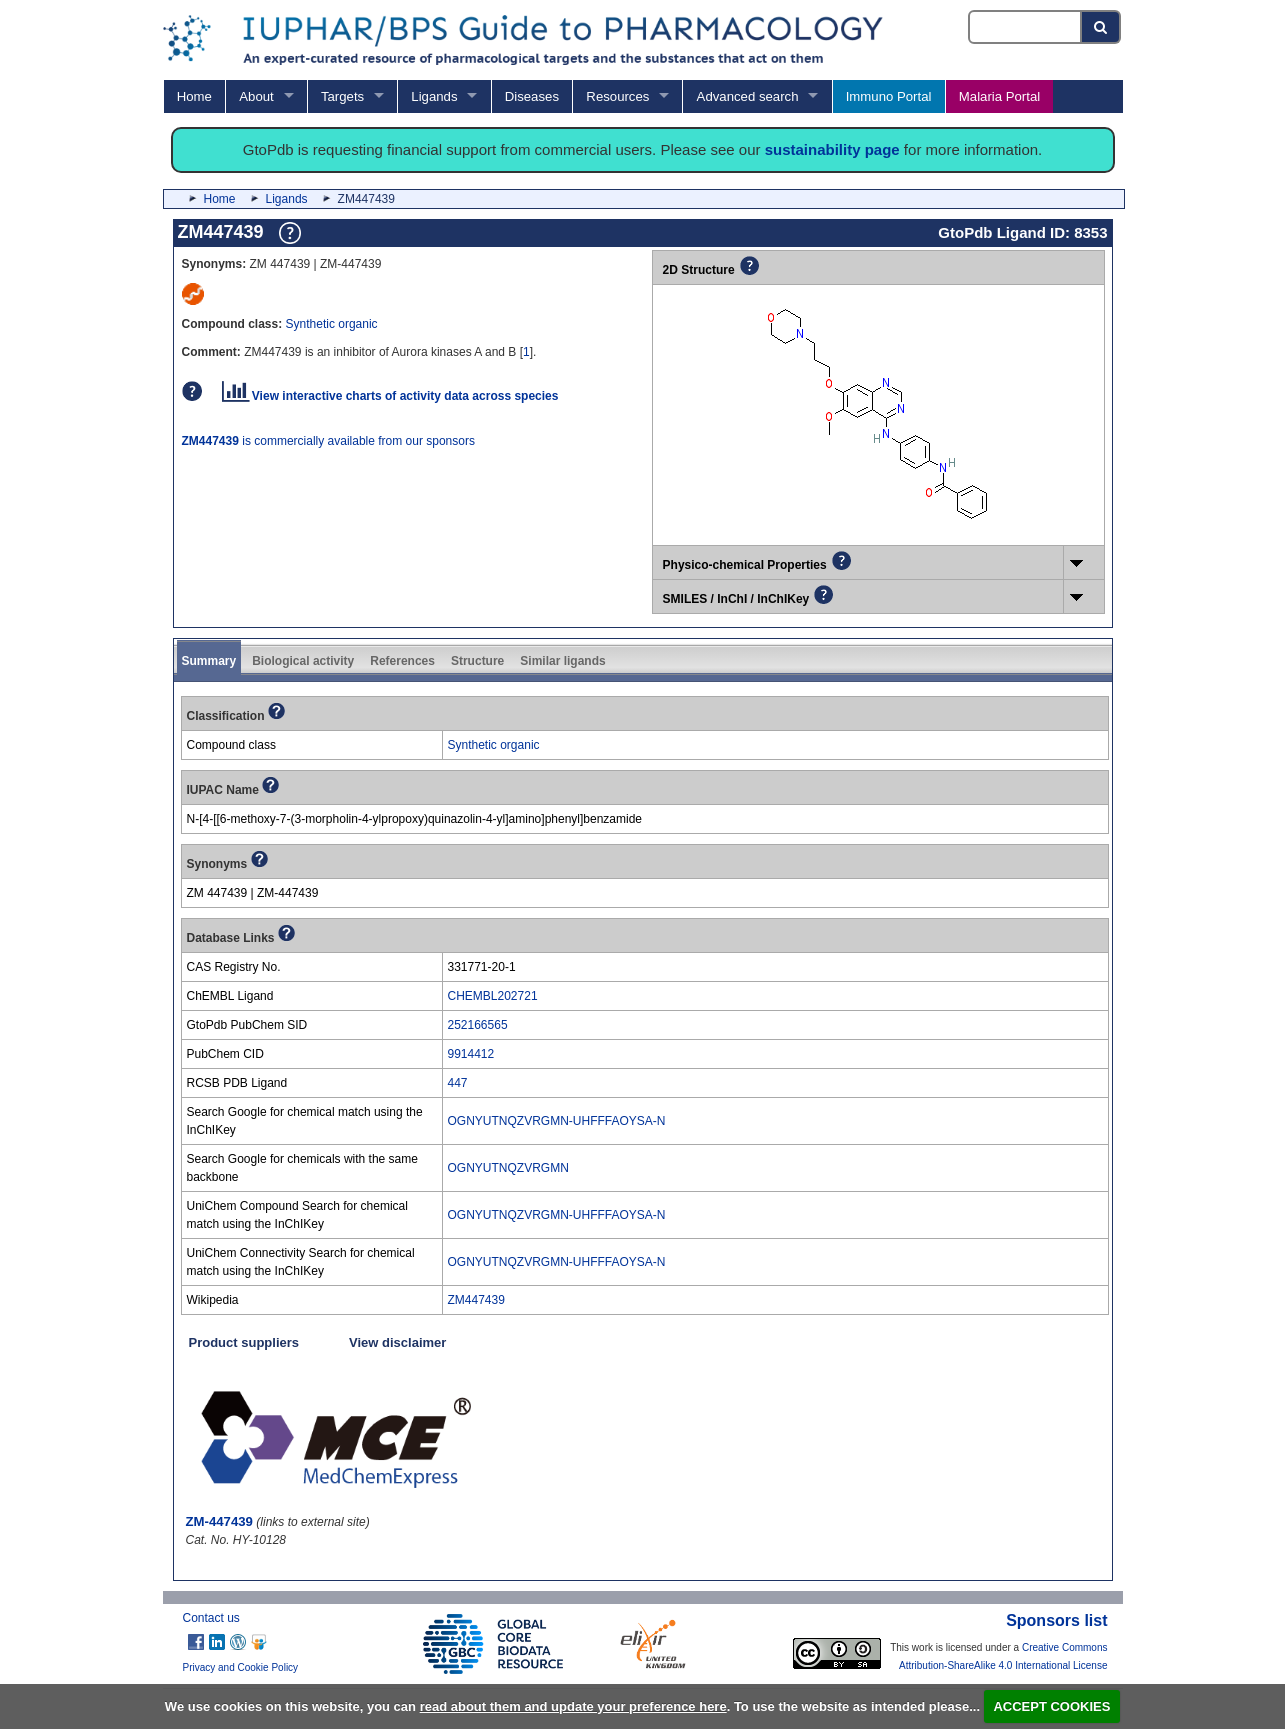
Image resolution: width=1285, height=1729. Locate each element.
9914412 (471, 1054)
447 (458, 1083)
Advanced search (748, 96)
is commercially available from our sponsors (328, 441)
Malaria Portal (999, 96)
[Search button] (1101, 27)
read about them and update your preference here (573, 1706)
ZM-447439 (219, 1521)
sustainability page (832, 149)
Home (194, 96)
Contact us (211, 1618)
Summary (209, 661)
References (402, 661)
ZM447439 (476, 1300)
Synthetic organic (332, 324)
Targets (342, 96)
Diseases (532, 96)
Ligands (434, 96)
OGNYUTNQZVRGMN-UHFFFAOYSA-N (557, 1121)
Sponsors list (1056, 1620)
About (256, 96)
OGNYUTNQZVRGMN (508, 1168)
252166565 (478, 1025)
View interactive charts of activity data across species (390, 396)
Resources (617, 96)
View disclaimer (397, 1342)
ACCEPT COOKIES (1051, 1706)
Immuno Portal (889, 96)
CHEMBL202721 (493, 996)
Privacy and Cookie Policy (241, 1667)
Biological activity (303, 661)
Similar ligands (562, 661)
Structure (477, 661)
